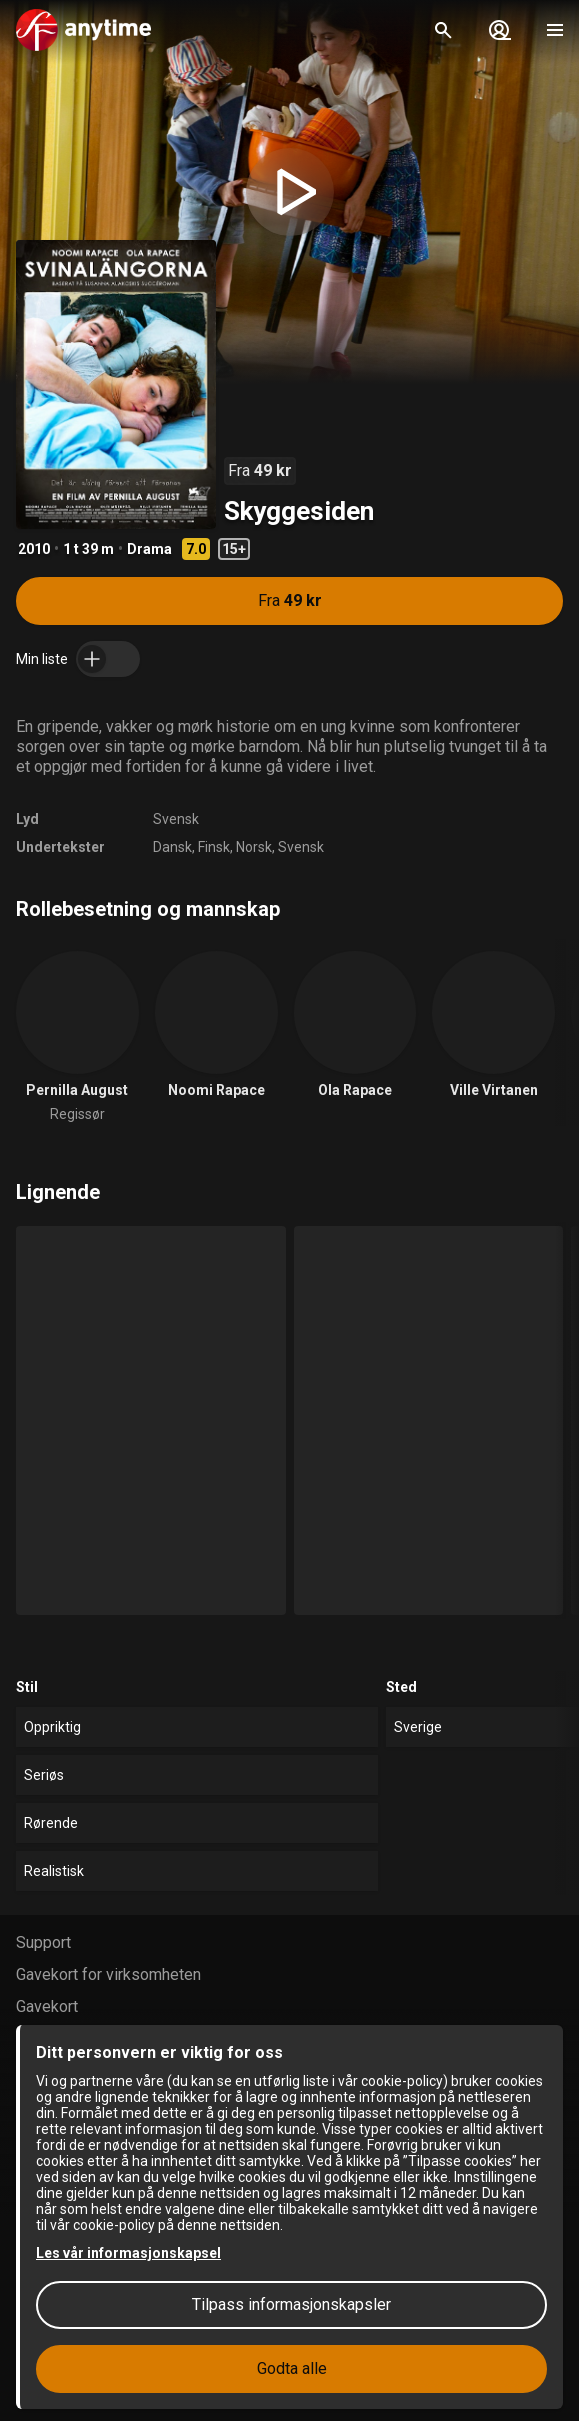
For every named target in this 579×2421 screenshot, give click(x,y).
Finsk (214, 847)
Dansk (172, 847)
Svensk (176, 819)
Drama (149, 549)
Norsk (254, 847)
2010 (34, 549)
